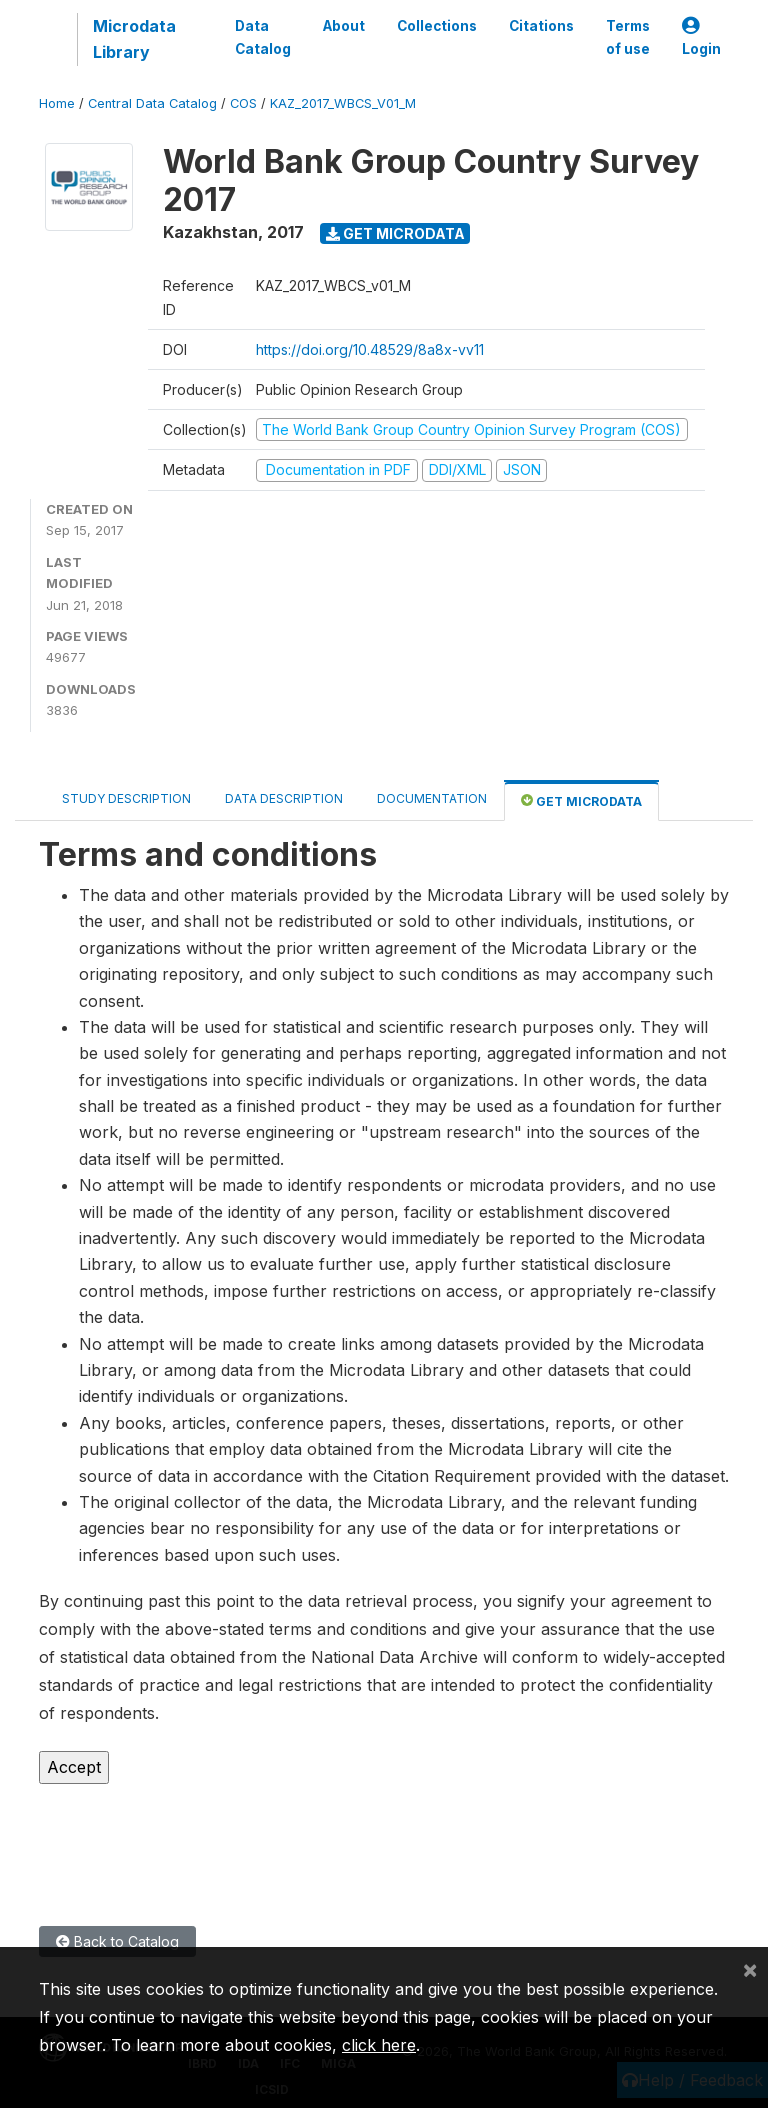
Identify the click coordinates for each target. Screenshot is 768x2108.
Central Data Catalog (152, 103)
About (344, 26)
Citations (541, 26)
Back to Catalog (117, 1941)
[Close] (750, 1969)
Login (701, 37)
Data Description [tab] (284, 798)
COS (243, 103)
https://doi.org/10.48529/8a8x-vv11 (370, 349)
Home (57, 103)
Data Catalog (263, 37)
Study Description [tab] (126, 798)
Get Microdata (395, 233)
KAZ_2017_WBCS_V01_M (343, 103)
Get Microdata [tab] (581, 800)
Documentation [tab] (432, 798)
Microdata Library (134, 39)
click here (379, 2045)
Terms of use (628, 37)
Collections (437, 26)
